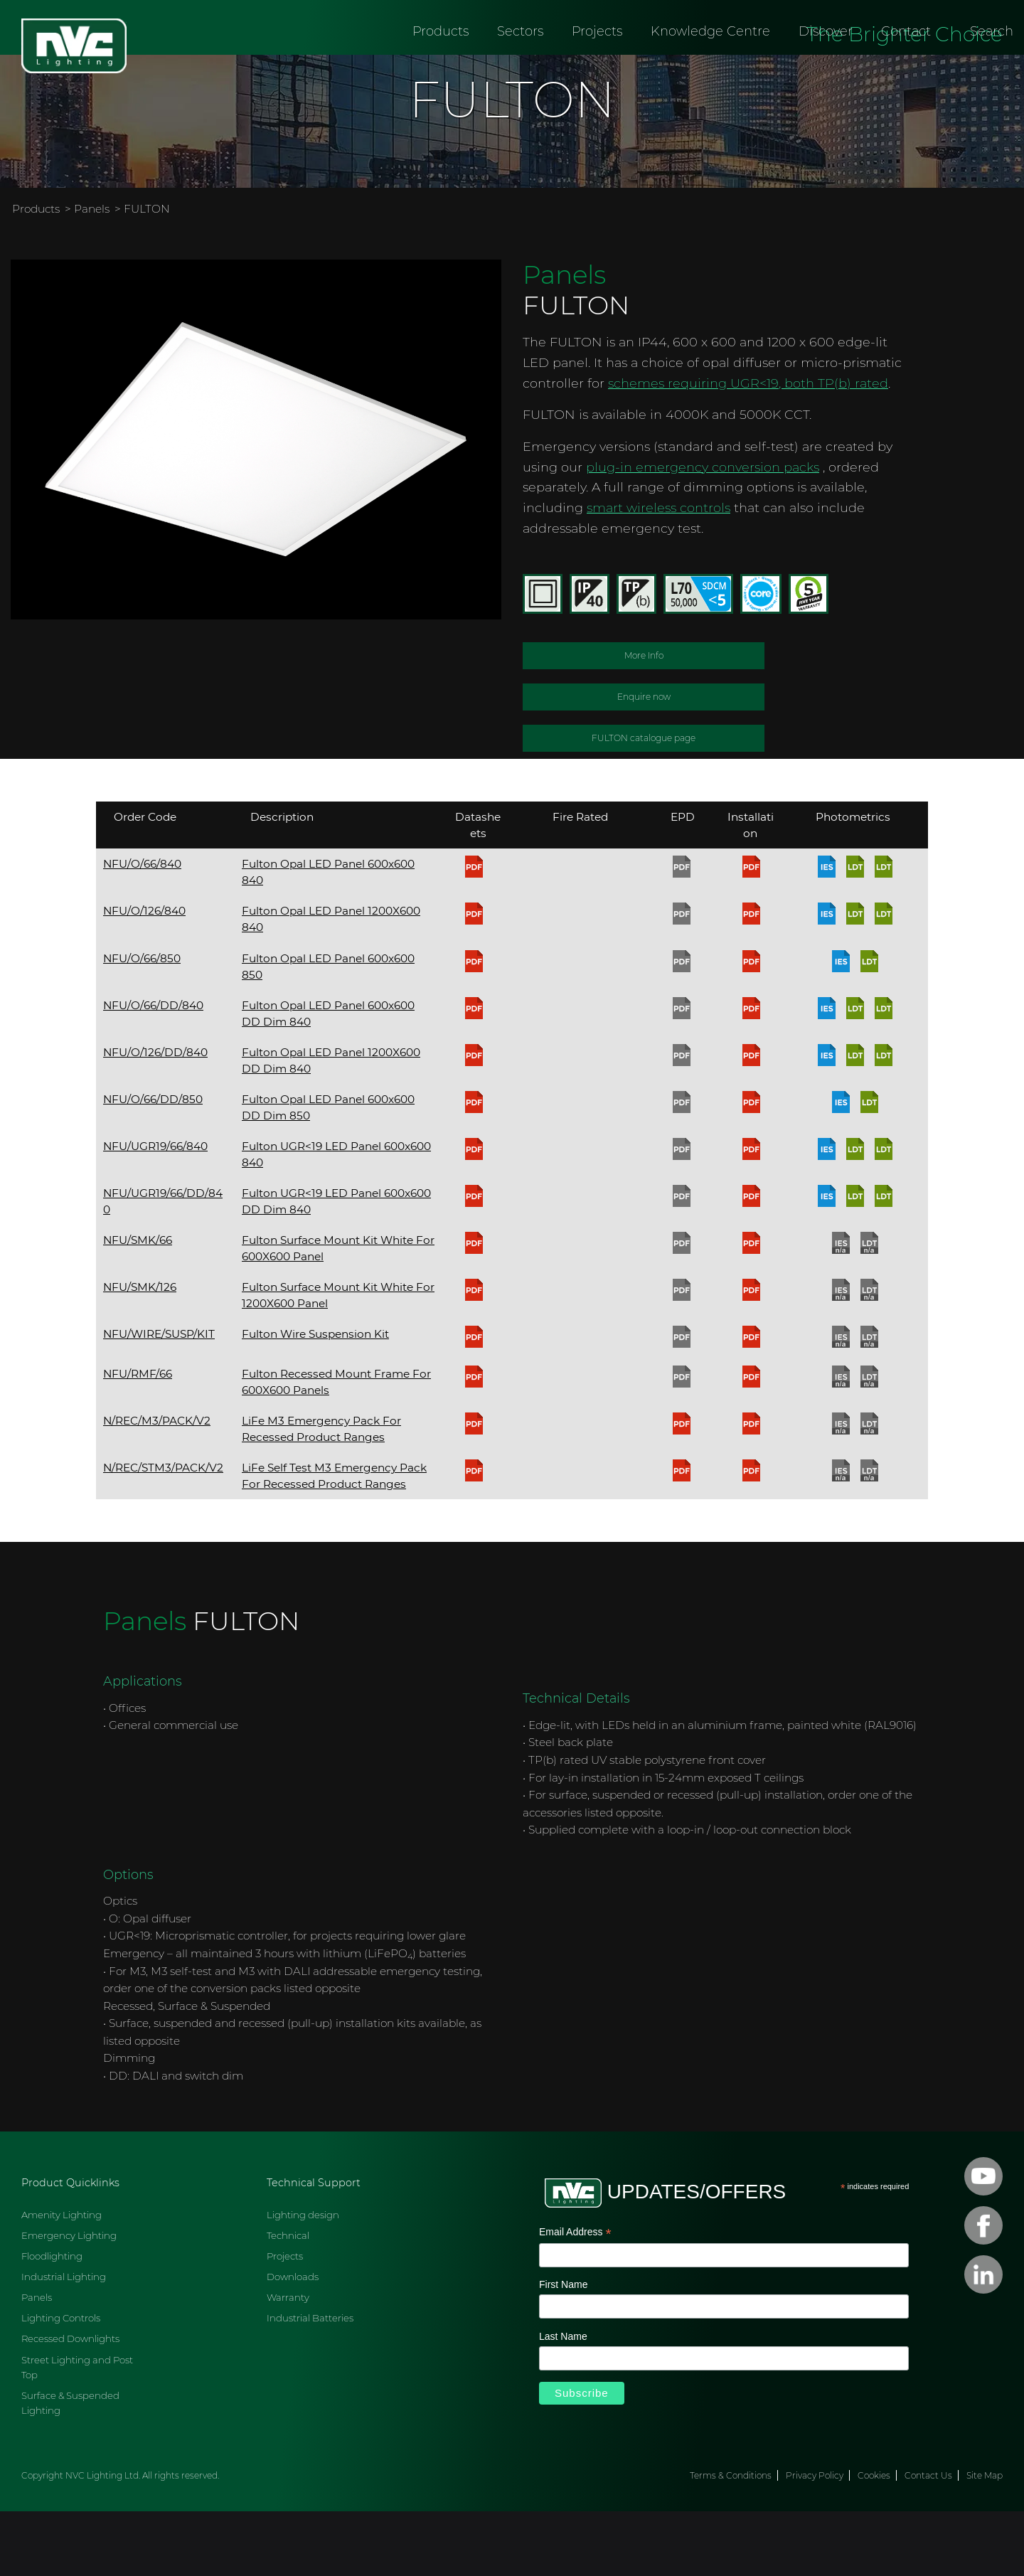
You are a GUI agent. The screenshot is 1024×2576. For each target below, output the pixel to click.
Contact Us (928, 2540)
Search (991, 68)
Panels (92, 273)
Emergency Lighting (69, 2300)
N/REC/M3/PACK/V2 (156, 1485)
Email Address (575, 2298)
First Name (563, 2349)
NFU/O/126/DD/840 (155, 1116)
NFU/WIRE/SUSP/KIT (159, 1398)
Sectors (520, 68)
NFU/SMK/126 (139, 1351)
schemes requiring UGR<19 (693, 447)
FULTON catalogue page (643, 802)
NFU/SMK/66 (137, 1304)
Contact (906, 68)
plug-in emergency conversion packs (702, 530)
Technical (288, 2300)
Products (440, 68)
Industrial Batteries (310, 2382)
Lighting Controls (60, 2382)
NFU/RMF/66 (137, 1438)
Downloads (293, 2341)
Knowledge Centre (710, 68)
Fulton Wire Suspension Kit (315, 1398)
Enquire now (644, 761)
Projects (597, 68)
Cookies (874, 2540)
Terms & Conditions (731, 2540)
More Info (643, 720)
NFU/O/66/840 (142, 928)
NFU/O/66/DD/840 (153, 1069)
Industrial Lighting (63, 2341)
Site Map (984, 2540)
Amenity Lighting (61, 2278)
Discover (826, 68)
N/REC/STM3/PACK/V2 (163, 1532)
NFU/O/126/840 (144, 975)
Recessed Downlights (70, 2403)
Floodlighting (51, 2320)
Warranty (288, 2362)
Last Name (563, 2400)
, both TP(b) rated (833, 447)
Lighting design (303, 2278)
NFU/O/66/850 (142, 1022)
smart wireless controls (658, 572)
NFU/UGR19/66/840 (155, 1210)
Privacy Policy (814, 2540)
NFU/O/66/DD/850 (153, 1163)
